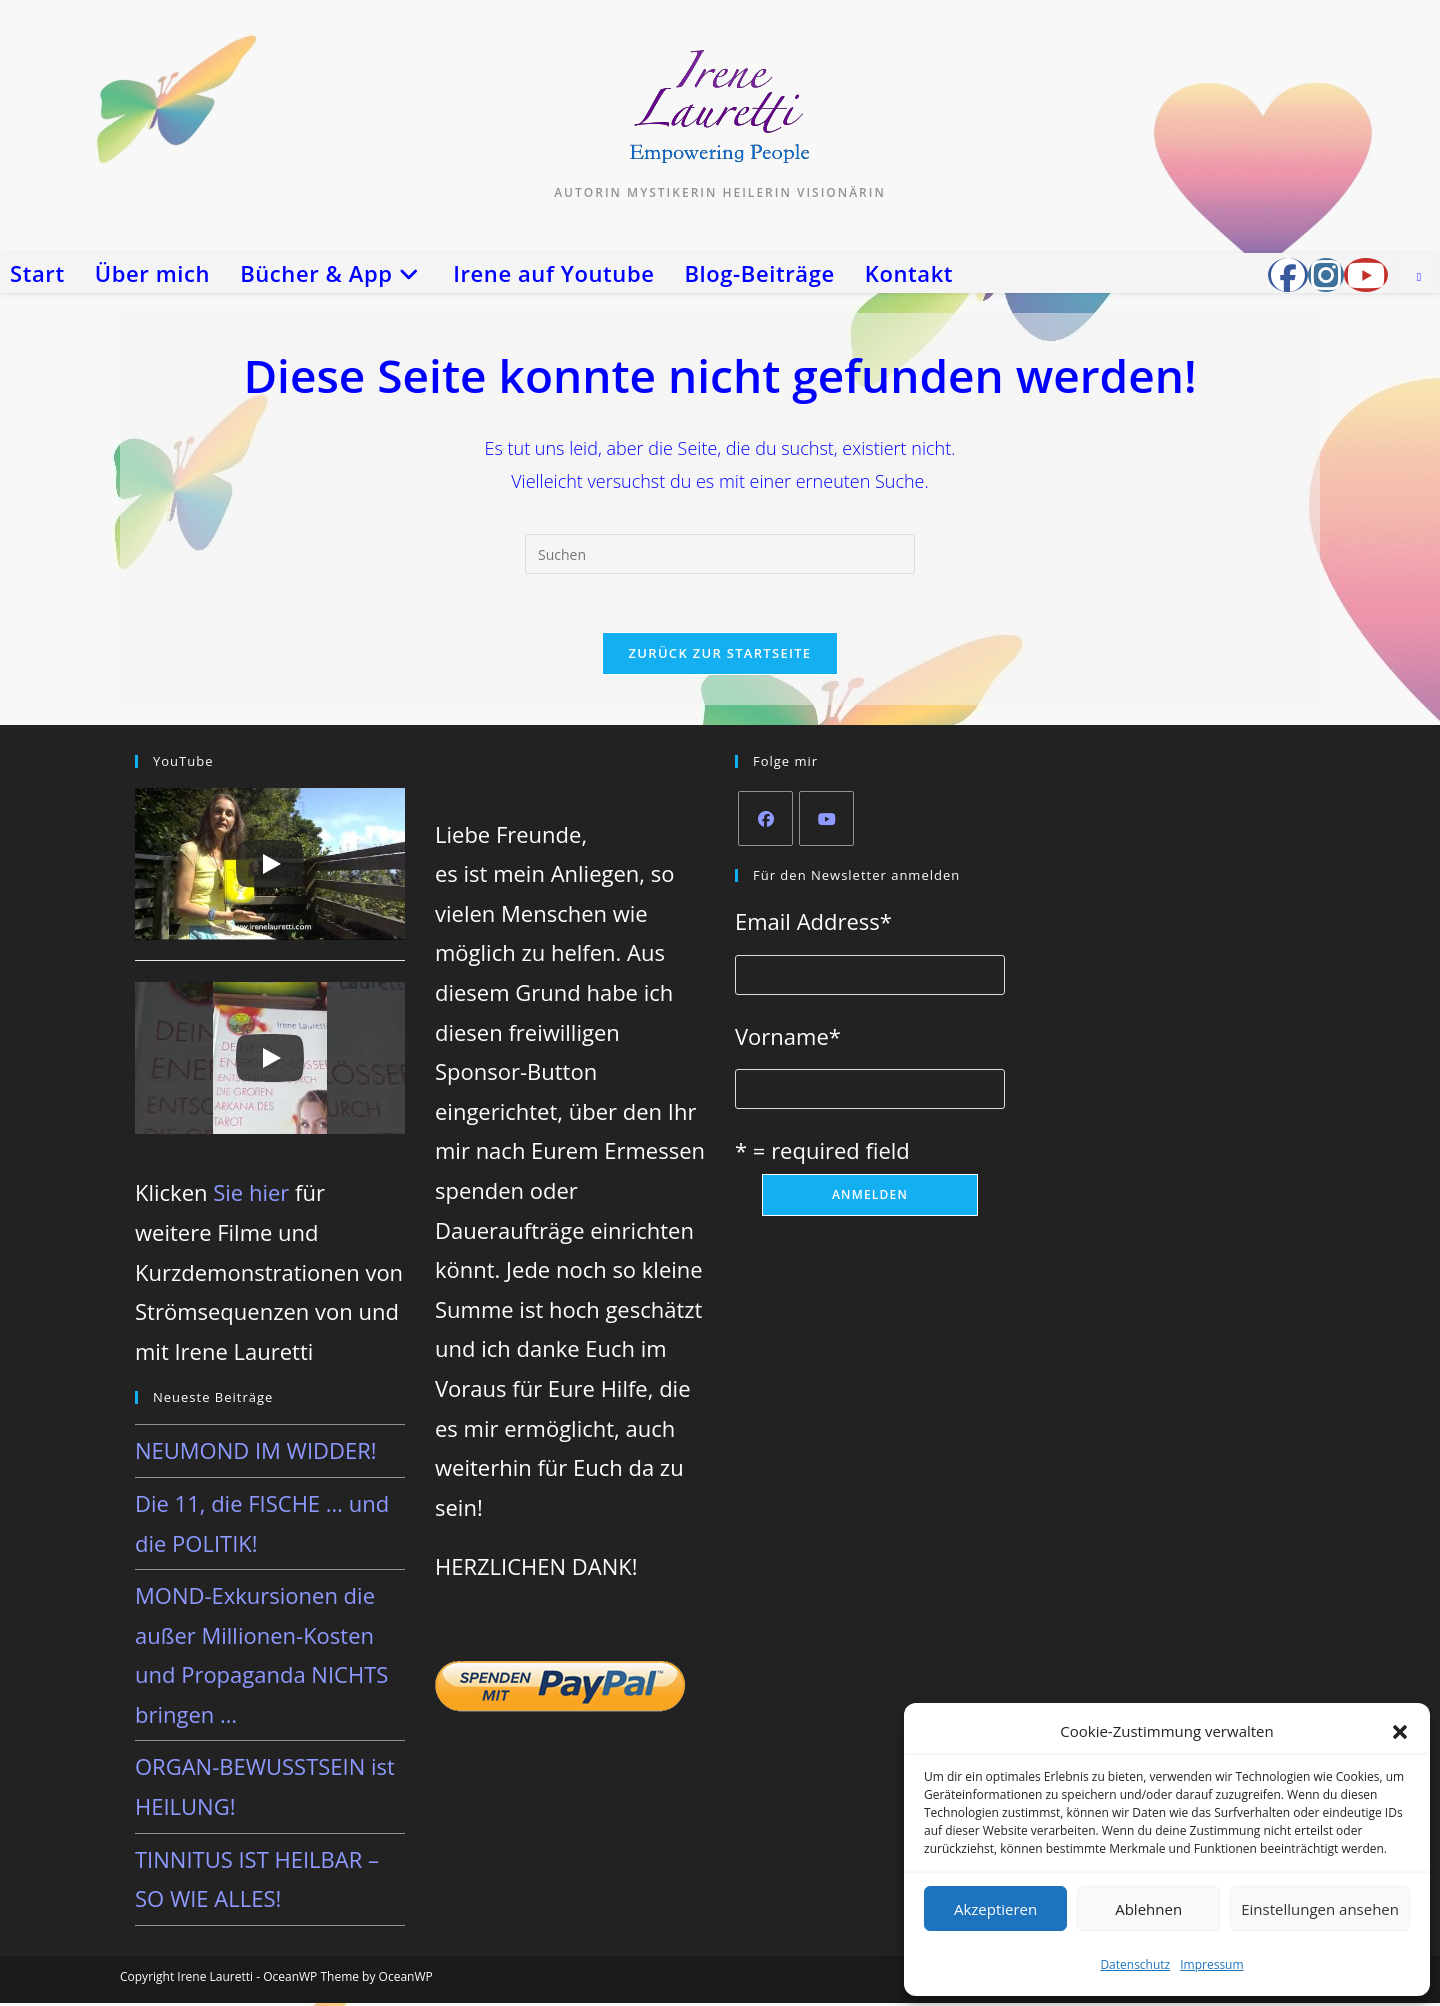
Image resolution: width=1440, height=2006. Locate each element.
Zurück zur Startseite (720, 655)
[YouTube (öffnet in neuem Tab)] (1366, 275)
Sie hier (251, 1195)
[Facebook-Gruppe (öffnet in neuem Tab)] (1288, 275)
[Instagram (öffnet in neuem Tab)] (1326, 275)
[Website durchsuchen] (1419, 277)
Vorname (788, 1038)
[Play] (270, 866)
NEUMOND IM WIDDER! (256, 1453)
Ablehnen (1148, 1909)
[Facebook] (765, 820)
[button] (1400, 1732)
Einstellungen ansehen (1320, 1909)
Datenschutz (1135, 1964)
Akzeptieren (995, 1909)
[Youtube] (826, 820)
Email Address (813, 923)
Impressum (1211, 1964)
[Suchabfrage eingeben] (720, 554)
